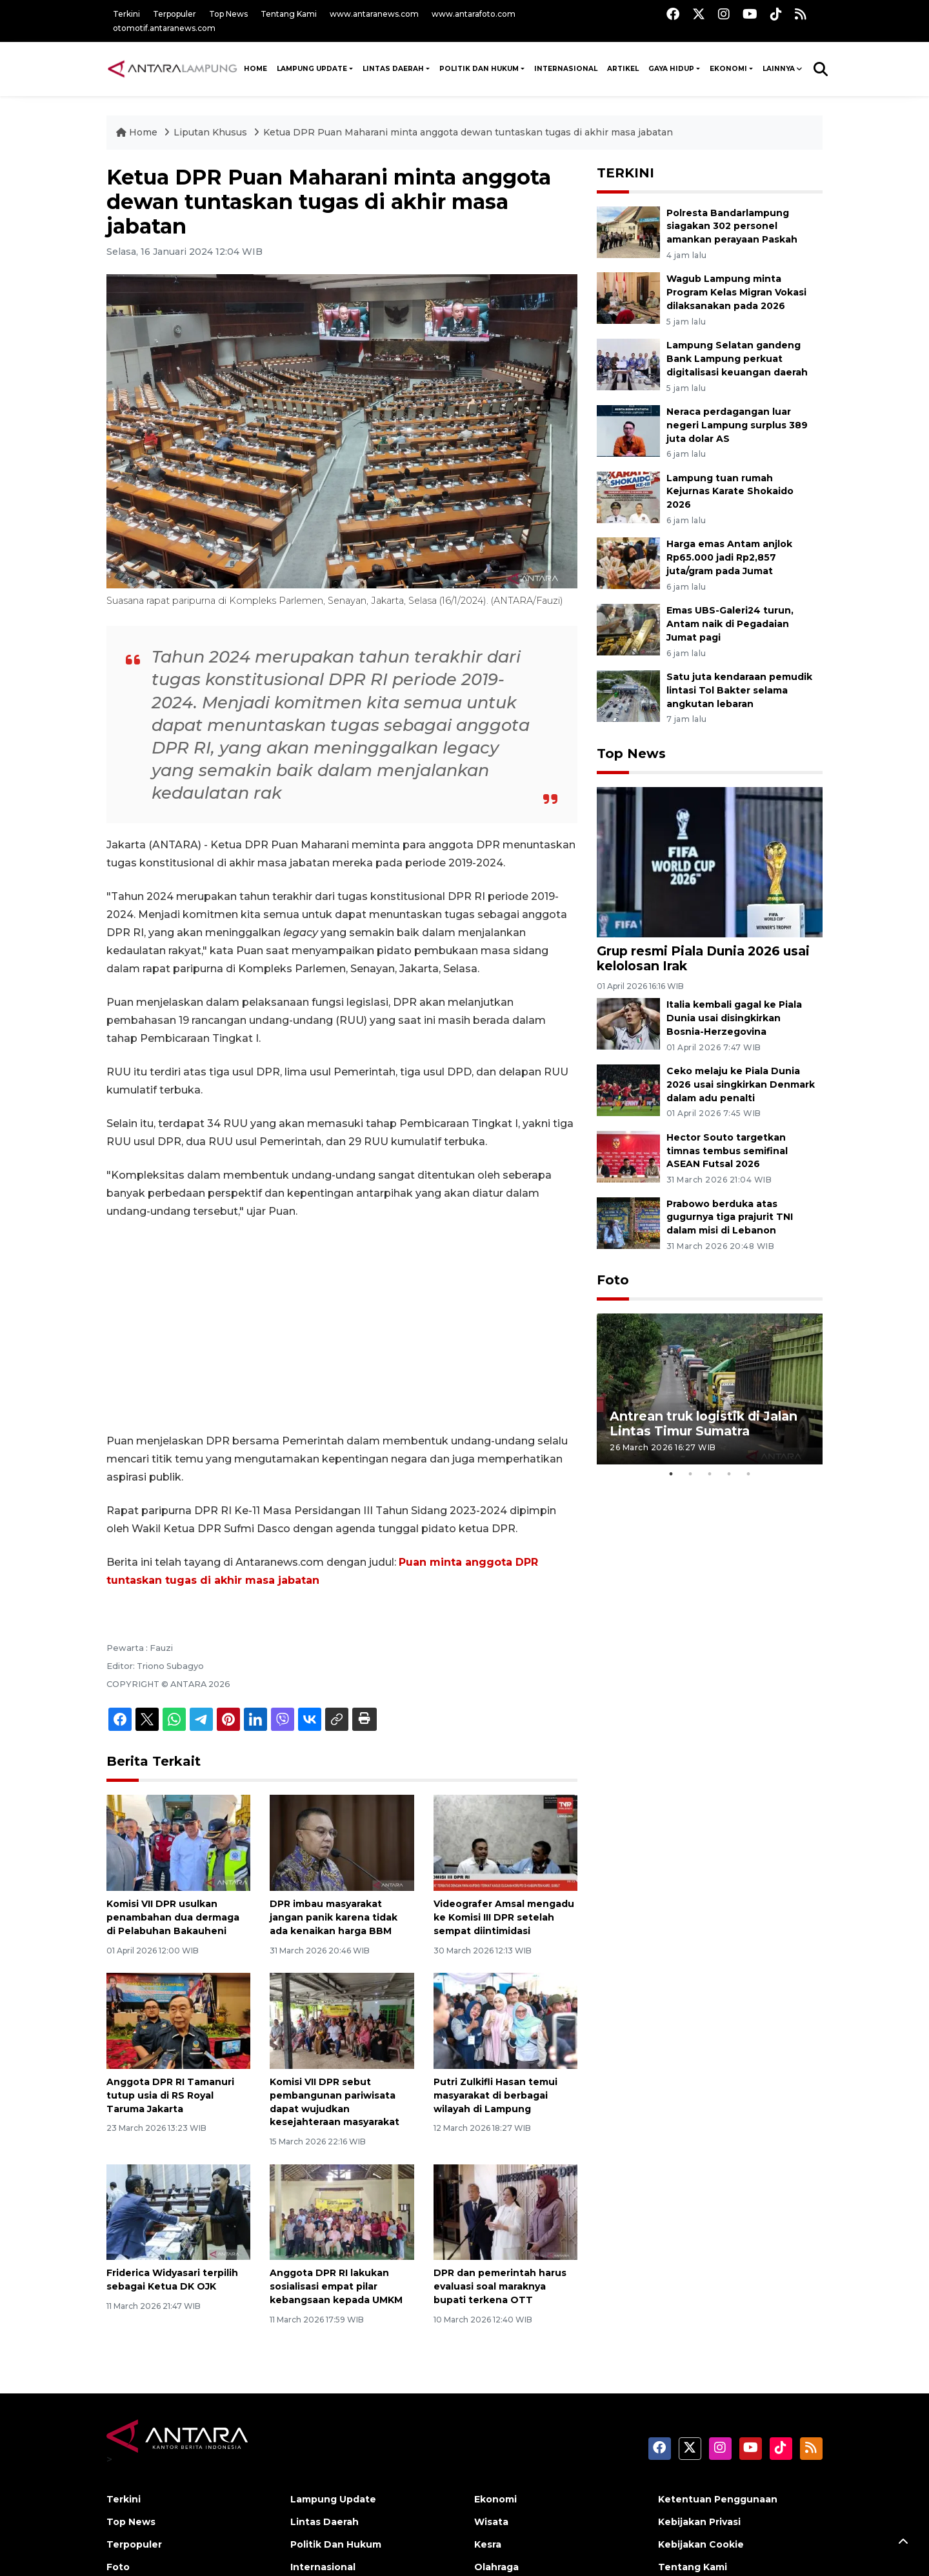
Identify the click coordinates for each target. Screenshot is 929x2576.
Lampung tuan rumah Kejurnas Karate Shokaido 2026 (730, 491)
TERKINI (625, 173)
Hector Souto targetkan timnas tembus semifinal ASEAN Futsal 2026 (727, 1151)
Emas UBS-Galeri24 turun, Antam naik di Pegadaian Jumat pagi (730, 623)
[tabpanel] (710, 1388)
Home (138, 132)
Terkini (126, 14)
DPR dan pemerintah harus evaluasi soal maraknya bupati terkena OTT (500, 2286)
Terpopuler (174, 14)
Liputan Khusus (212, 132)
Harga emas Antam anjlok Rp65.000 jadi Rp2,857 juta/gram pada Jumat (729, 557)
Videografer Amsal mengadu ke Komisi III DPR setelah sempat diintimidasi (504, 1917)
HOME (255, 69)
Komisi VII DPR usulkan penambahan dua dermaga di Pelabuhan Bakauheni (172, 1917)
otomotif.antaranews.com (164, 28)
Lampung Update (312, 69)
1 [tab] (670, 1474)
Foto (613, 1280)
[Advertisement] (341, 1326)
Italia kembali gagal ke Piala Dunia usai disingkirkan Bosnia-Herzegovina (734, 1018)
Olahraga (496, 2567)
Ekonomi (728, 69)
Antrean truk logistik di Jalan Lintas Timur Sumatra (703, 1423)
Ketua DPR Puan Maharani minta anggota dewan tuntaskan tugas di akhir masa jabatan (468, 132)
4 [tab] (729, 1474)
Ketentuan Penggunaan (717, 2499)
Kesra (487, 2544)
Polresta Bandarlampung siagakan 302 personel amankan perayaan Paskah (731, 226)
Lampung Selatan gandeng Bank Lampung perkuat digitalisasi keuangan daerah (737, 358)
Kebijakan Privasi (699, 2522)
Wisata (491, 2522)
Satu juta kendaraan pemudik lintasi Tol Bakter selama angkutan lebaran (739, 690)
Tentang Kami (289, 14)
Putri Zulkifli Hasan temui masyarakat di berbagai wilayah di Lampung (495, 2095)
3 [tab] (709, 1474)
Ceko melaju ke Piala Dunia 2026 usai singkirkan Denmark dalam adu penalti (740, 1084)
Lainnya (779, 69)
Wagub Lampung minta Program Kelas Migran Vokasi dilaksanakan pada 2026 (736, 292)
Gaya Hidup (671, 69)
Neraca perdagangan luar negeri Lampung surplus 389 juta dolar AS (737, 425)
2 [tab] (690, 1474)
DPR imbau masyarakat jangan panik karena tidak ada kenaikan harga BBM (333, 1917)
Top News (228, 14)
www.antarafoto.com (473, 14)
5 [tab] (748, 1474)
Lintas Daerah (393, 69)
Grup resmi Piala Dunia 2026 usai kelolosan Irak (703, 958)
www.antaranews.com (374, 14)
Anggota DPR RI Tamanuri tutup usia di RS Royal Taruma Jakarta (170, 2095)
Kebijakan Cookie (701, 2544)
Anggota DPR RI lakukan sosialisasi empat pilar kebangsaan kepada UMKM (336, 2286)
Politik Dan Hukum (479, 69)
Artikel (623, 69)
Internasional (565, 69)
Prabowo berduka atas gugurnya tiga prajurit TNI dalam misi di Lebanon (729, 1217)
